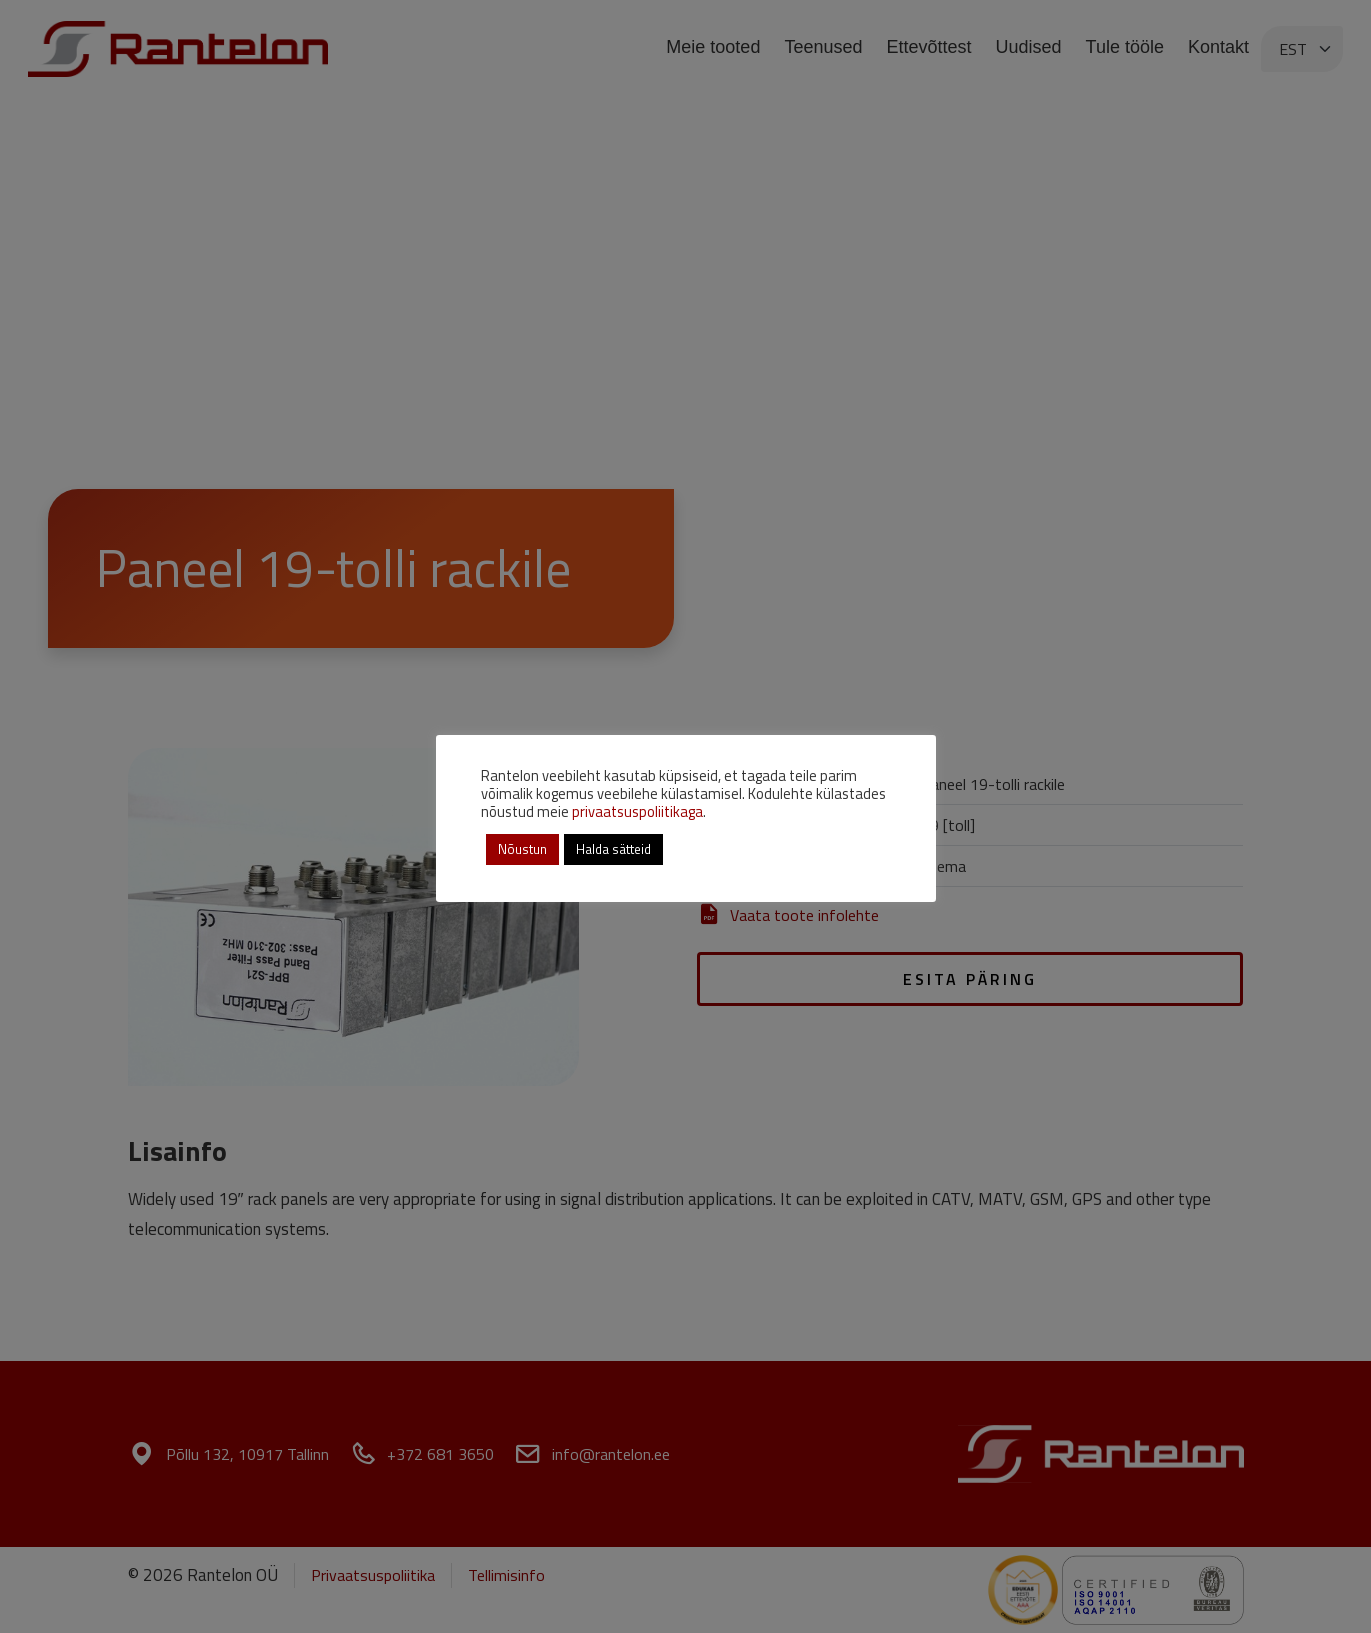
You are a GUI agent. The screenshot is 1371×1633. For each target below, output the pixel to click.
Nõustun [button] (522, 849)
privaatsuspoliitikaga (637, 811)
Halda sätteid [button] (613, 849)
